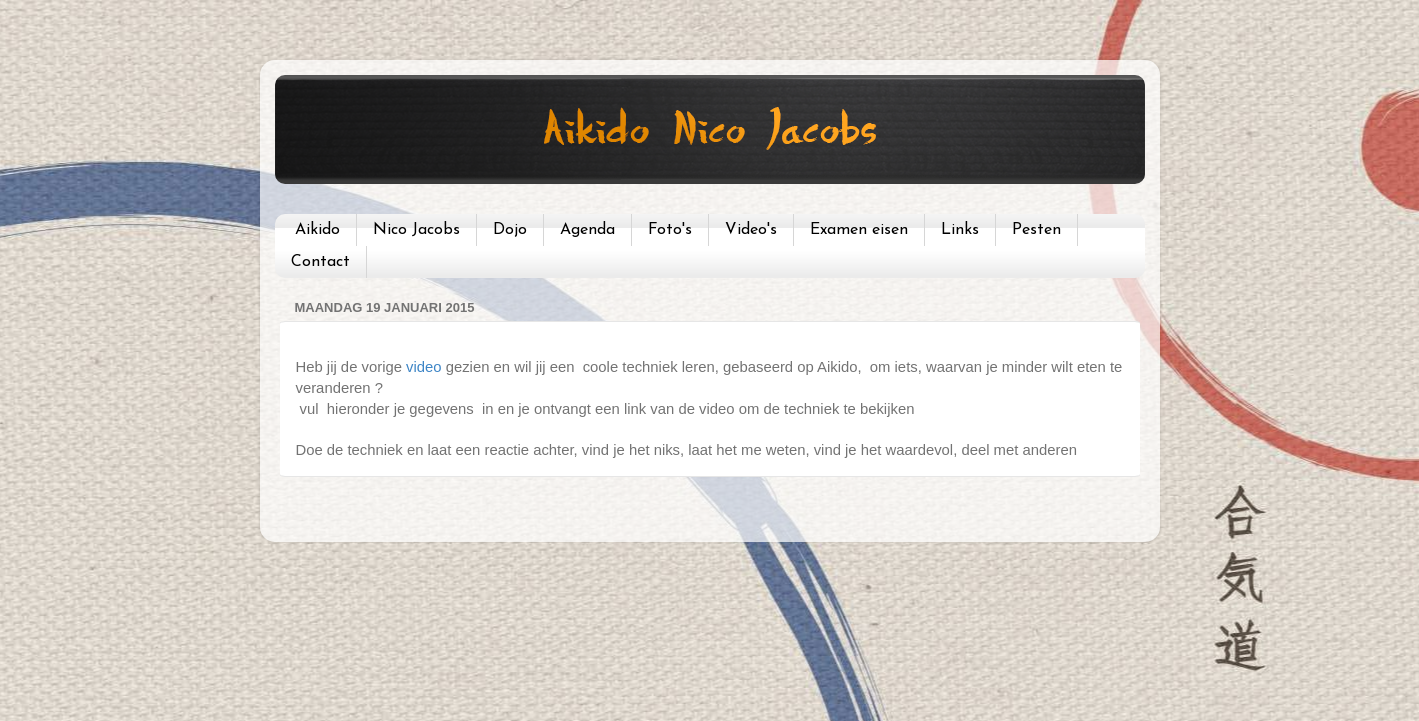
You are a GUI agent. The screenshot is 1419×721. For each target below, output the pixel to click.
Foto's (670, 230)
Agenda (587, 230)
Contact (320, 262)
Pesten (1036, 230)
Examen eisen (859, 230)
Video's (751, 230)
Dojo (510, 230)
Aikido (317, 230)
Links (960, 230)
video (424, 367)
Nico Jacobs (416, 230)
